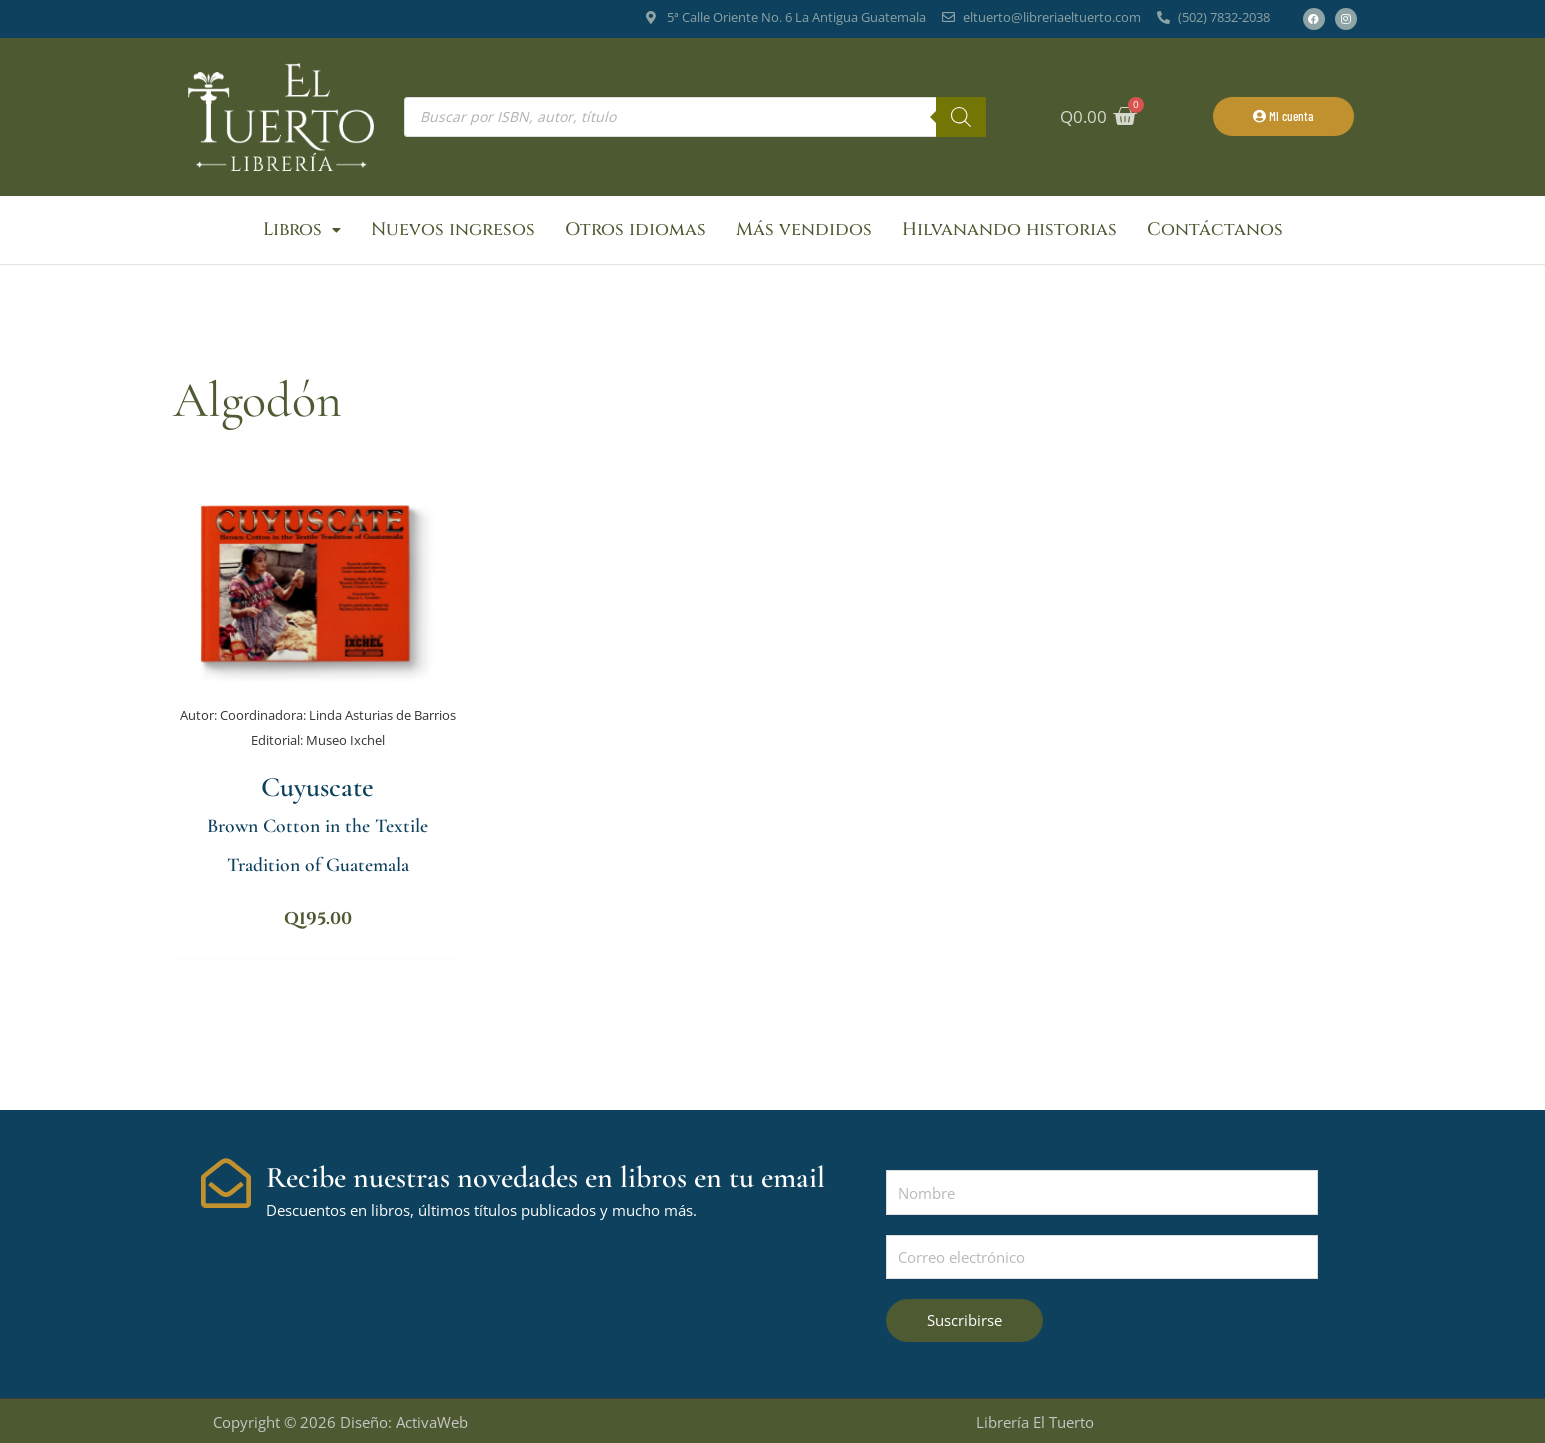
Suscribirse (964, 1317)
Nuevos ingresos (453, 229)
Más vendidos (804, 229)
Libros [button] (302, 229)
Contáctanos (1215, 229)
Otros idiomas (635, 229)
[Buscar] (961, 117)
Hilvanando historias (1009, 229)
